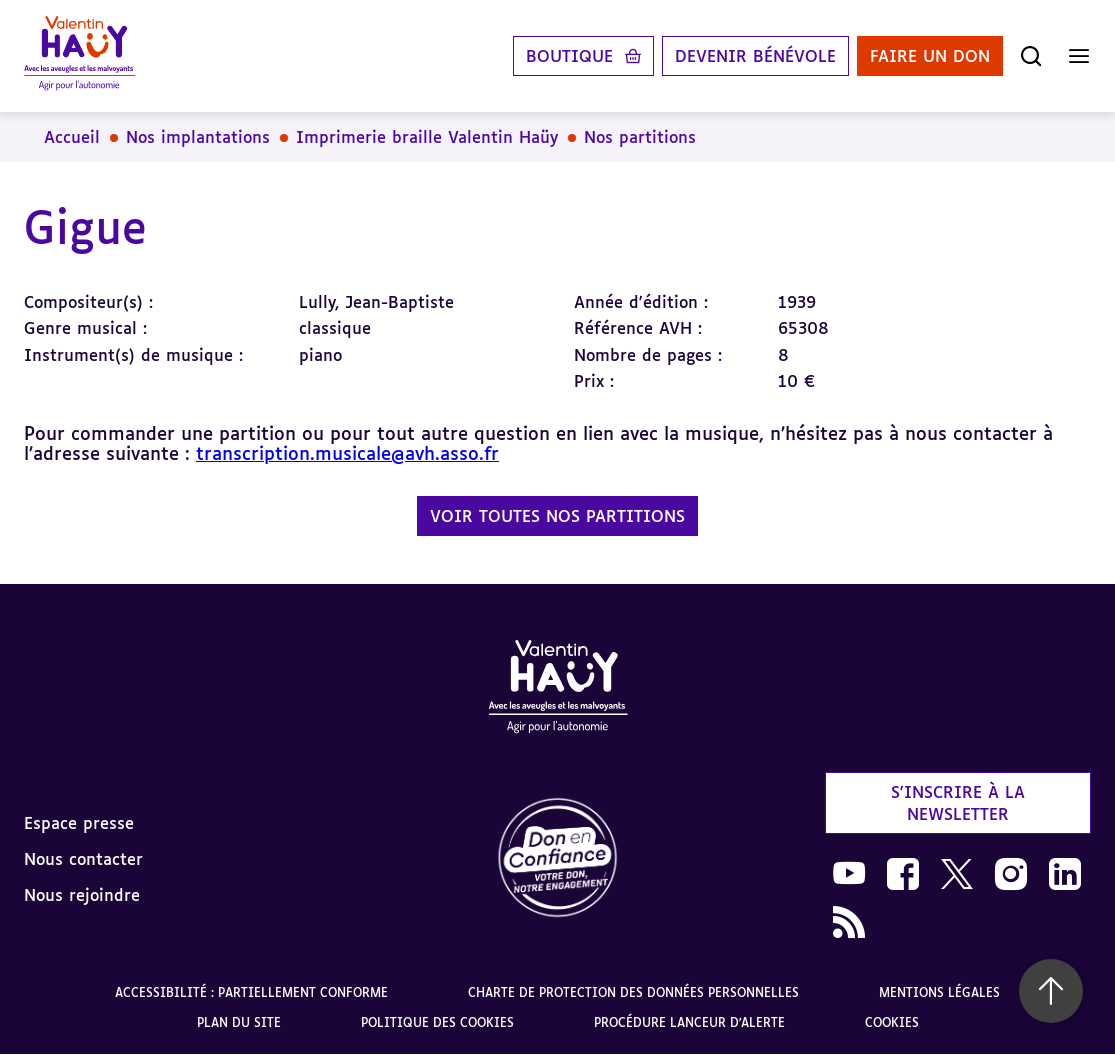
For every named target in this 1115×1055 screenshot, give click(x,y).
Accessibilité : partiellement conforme (251, 992)
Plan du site (239, 1022)
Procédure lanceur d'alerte (689, 1022)
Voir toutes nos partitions (557, 516)
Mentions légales (939, 992)
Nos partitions (640, 137)
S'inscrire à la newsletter (958, 803)
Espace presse (79, 823)
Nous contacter (83, 859)
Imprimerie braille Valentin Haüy (427, 137)
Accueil (72, 137)
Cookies (892, 1022)
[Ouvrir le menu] (1079, 56)
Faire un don (930, 56)
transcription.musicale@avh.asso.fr (347, 453)
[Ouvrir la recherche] (1031, 56)
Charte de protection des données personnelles (633, 992)
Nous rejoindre (82, 895)
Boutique (569, 56)
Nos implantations (198, 137)
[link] (558, 858)
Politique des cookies (437, 1022)
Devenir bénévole (755, 56)
